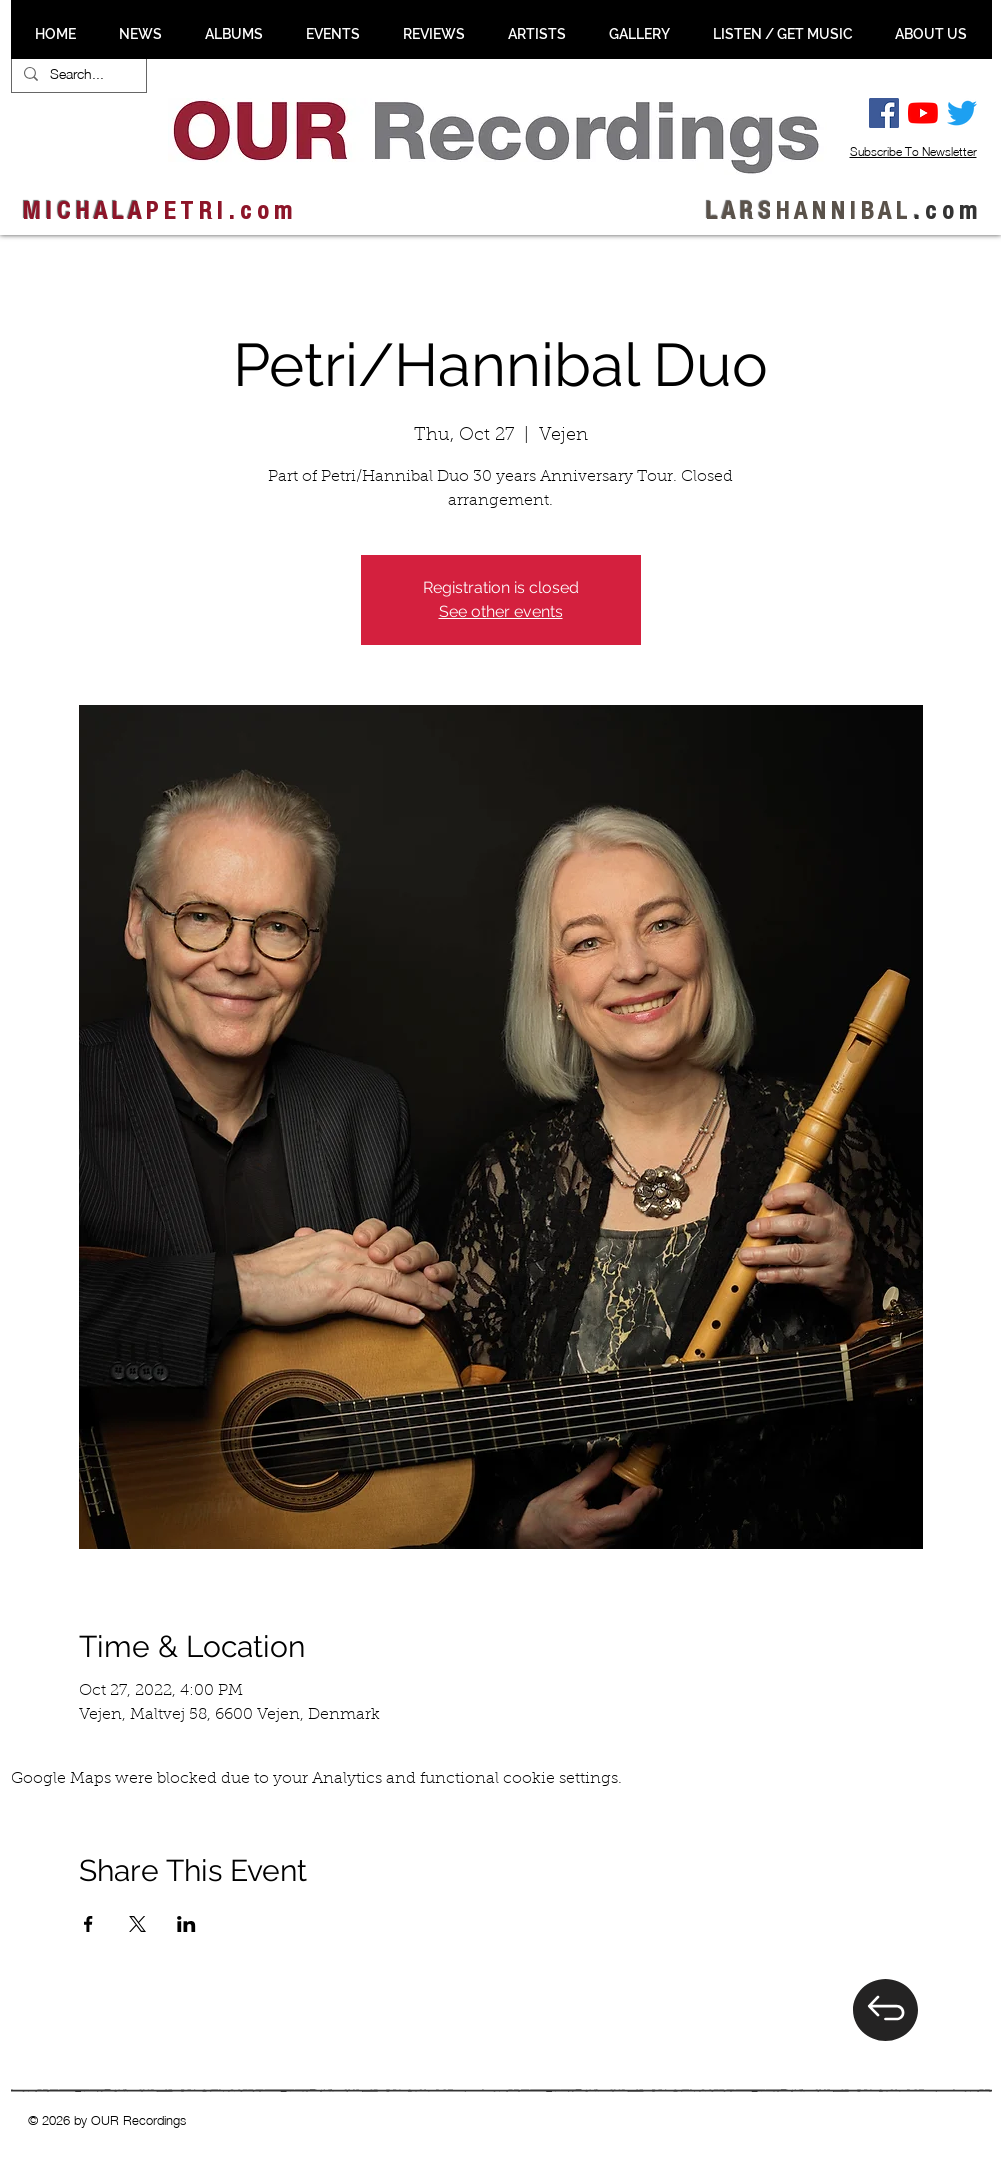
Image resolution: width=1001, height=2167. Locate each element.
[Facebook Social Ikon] (884, 113)
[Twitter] (962, 113)
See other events (501, 611)
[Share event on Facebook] (88, 1924)
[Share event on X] (137, 1924)
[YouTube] (923, 113)
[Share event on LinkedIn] (186, 1924)
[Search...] (77, 74)
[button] (141, 34)
